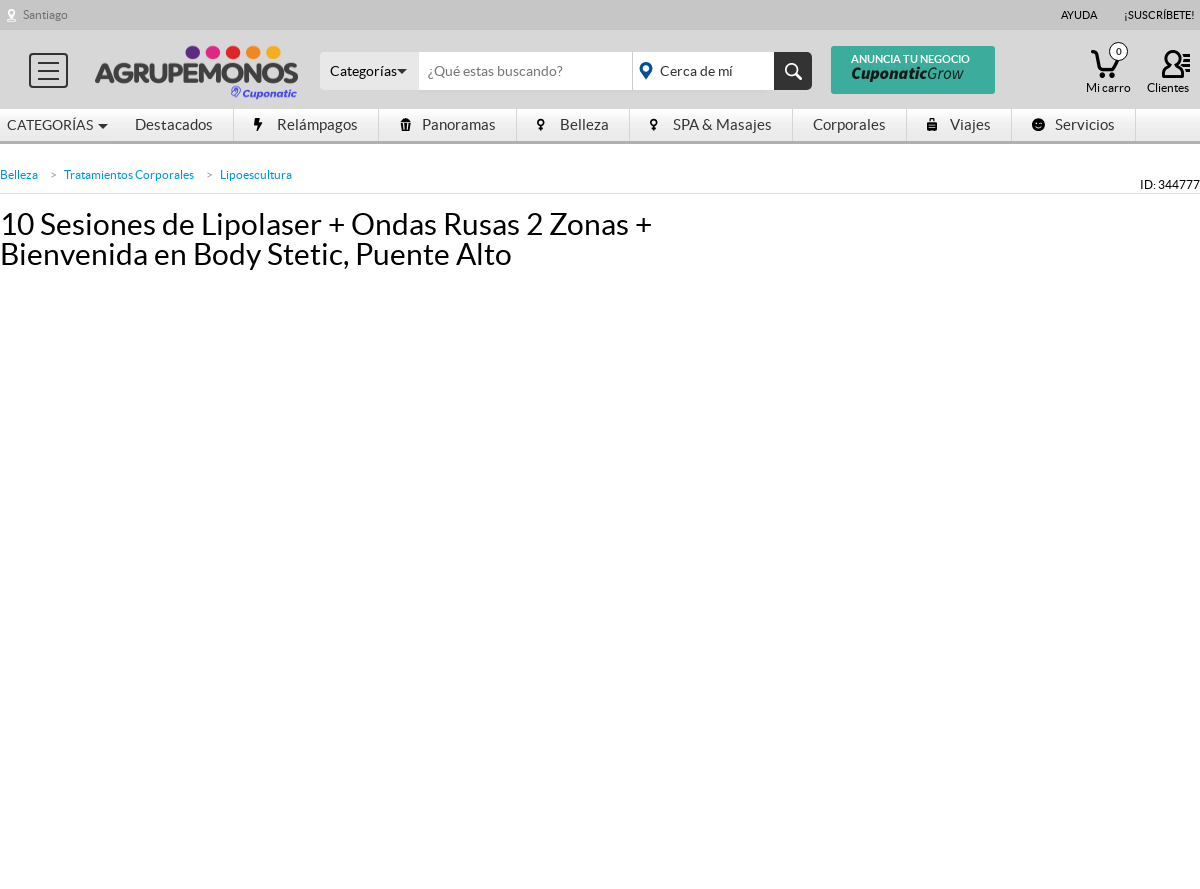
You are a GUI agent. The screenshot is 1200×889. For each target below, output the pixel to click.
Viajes (959, 124)
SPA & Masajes (711, 124)
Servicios (1073, 124)
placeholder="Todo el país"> (718, 71)
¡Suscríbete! (1159, 15)
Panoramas (447, 124)
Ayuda (1079, 15)
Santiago (45, 14)
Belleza (573, 124)
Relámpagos (306, 124)
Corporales (849, 124)
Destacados (174, 124)
